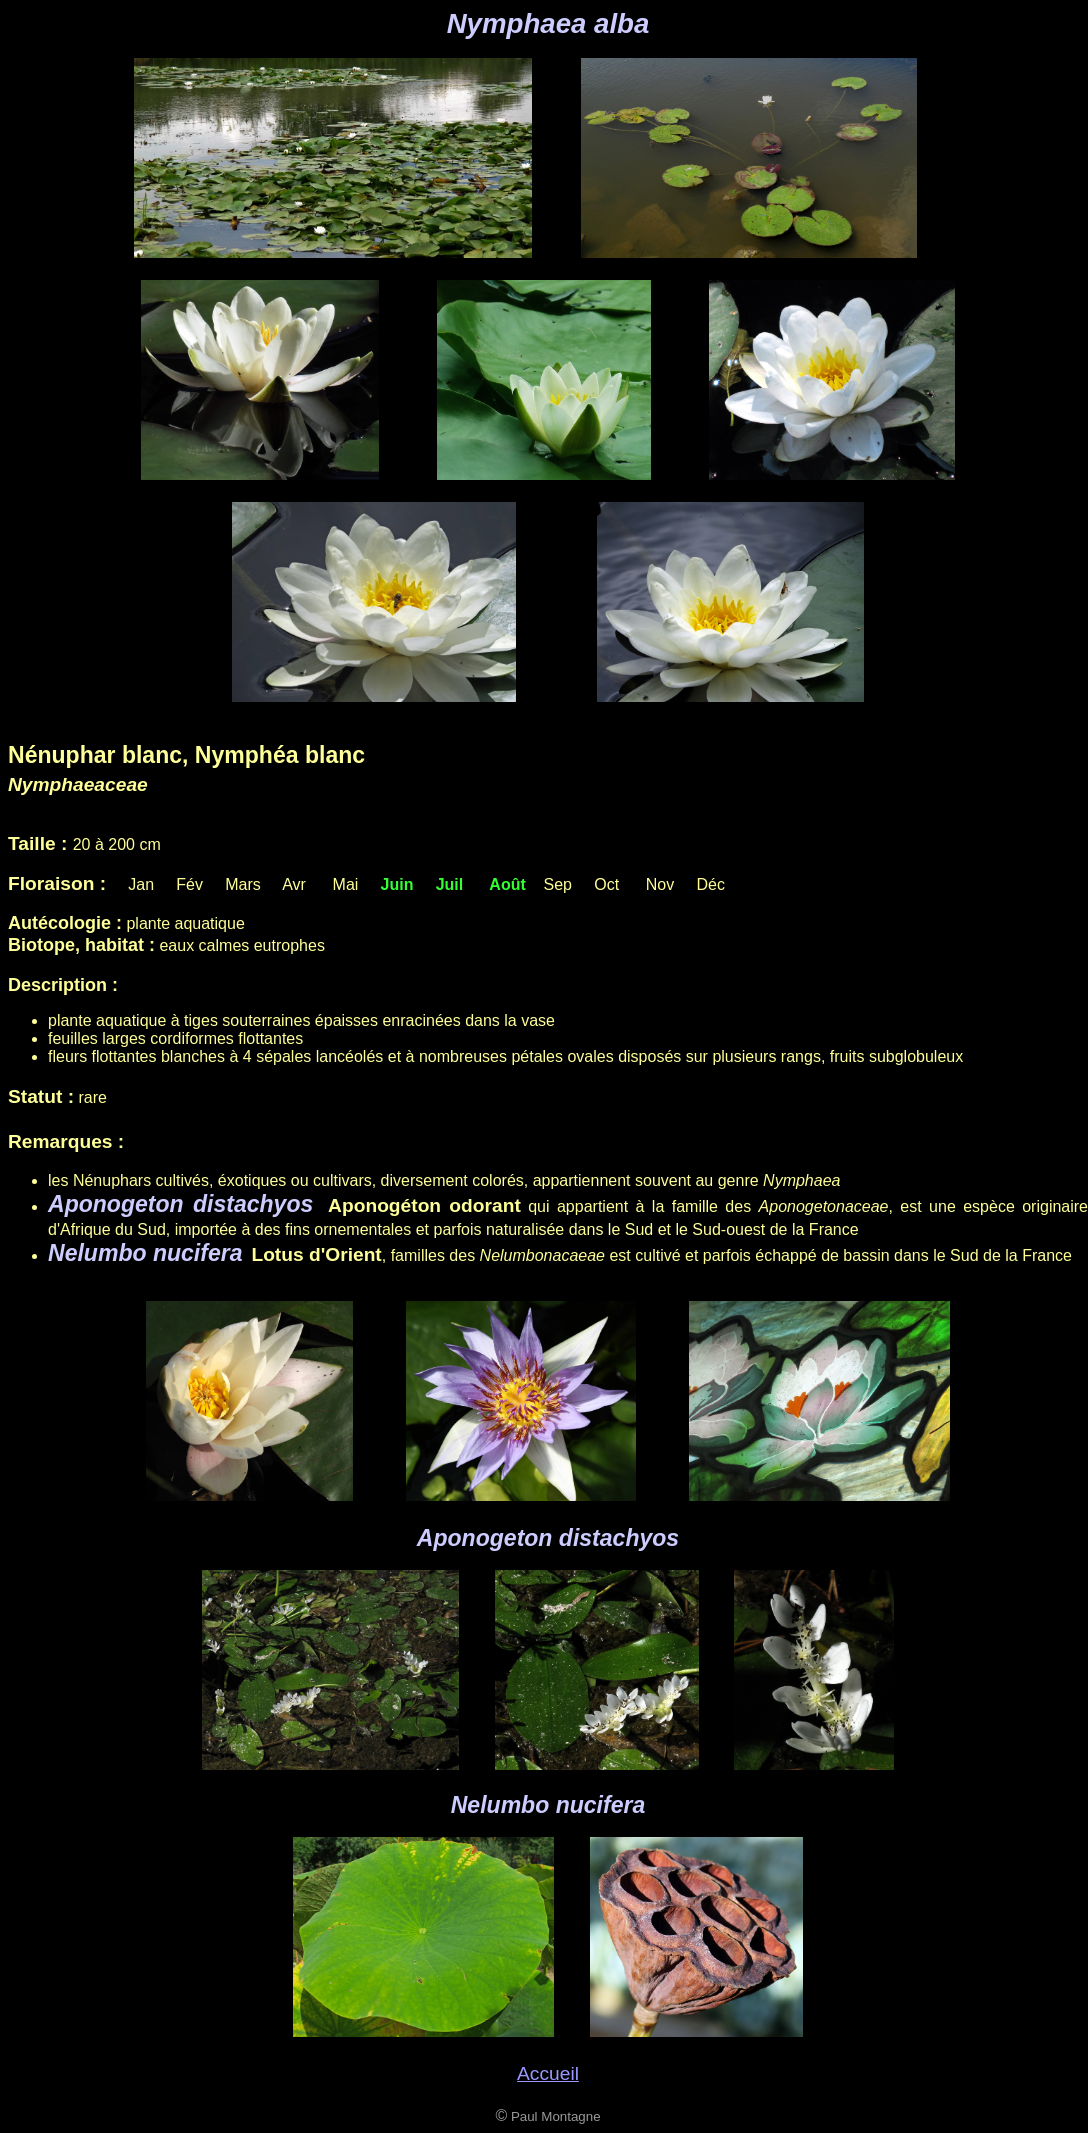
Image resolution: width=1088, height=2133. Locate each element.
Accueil (548, 2073)
